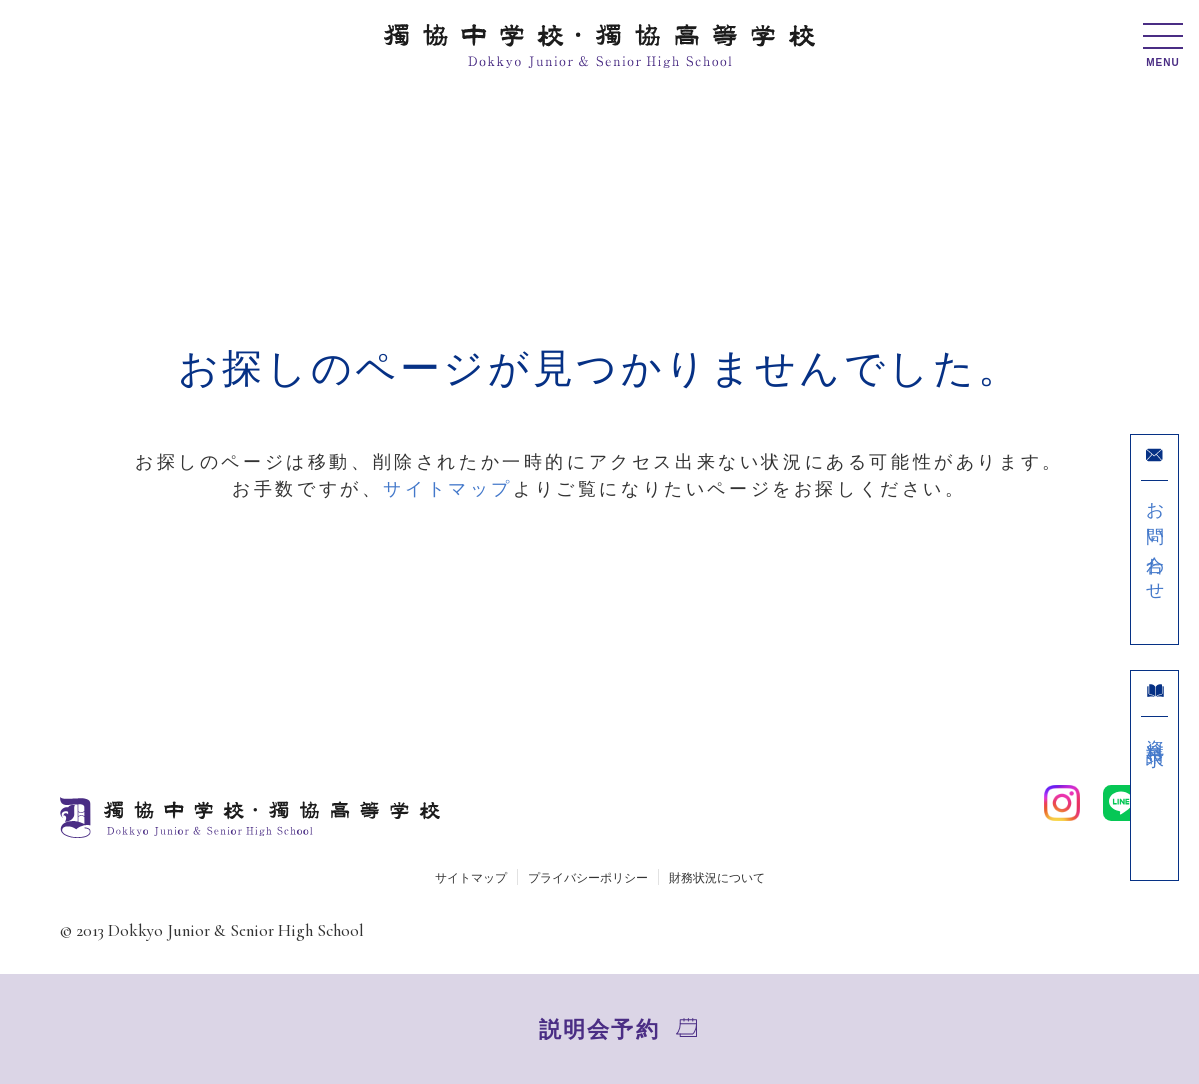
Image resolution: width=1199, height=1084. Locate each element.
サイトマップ (448, 489)
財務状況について (717, 878)
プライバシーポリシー (588, 878)
